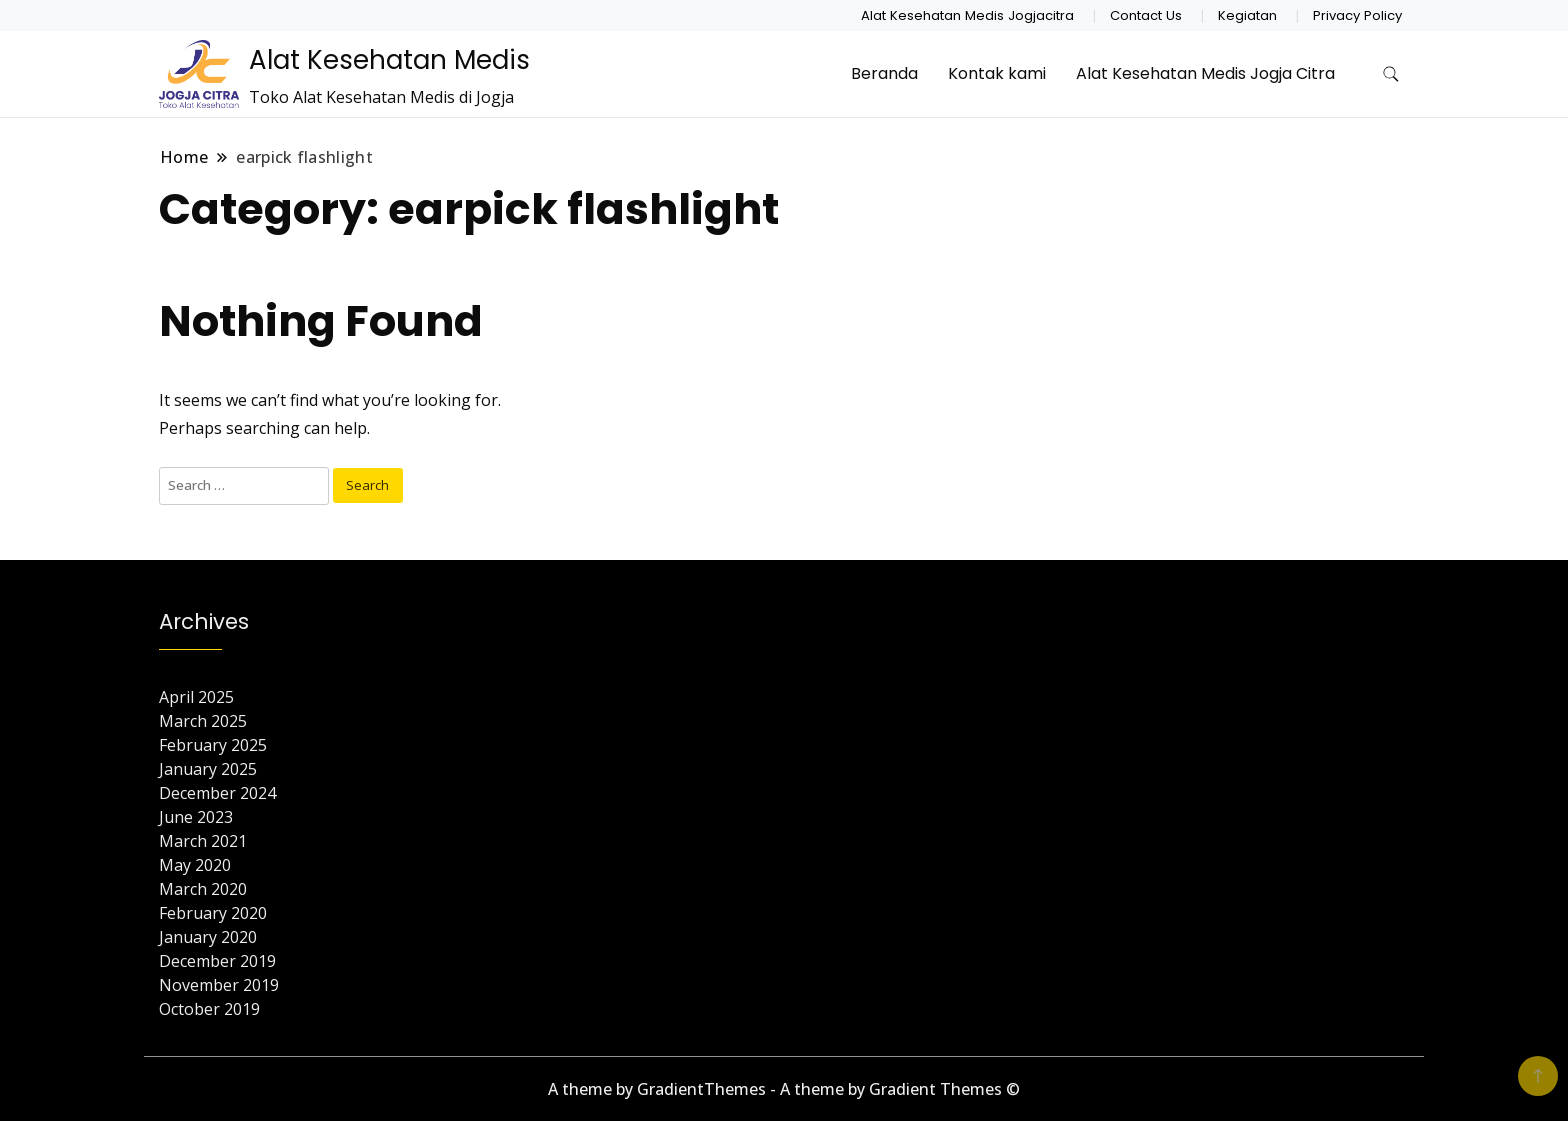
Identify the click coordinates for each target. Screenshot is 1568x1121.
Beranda (884, 73)
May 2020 (195, 865)
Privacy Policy (1357, 15)
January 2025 (208, 769)
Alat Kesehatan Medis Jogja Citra (1205, 73)
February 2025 (213, 745)
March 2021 (203, 841)
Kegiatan (1247, 15)
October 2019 (209, 1009)
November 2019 (219, 985)
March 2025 (203, 721)
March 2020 (203, 889)
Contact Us (1146, 15)
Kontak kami (997, 73)
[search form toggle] (1391, 74)
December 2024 (217, 793)
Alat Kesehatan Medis (389, 60)
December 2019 (217, 961)
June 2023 (196, 817)
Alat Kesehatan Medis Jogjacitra (967, 15)
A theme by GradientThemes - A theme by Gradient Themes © (784, 1089)
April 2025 (196, 697)
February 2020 (213, 913)
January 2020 (208, 937)
